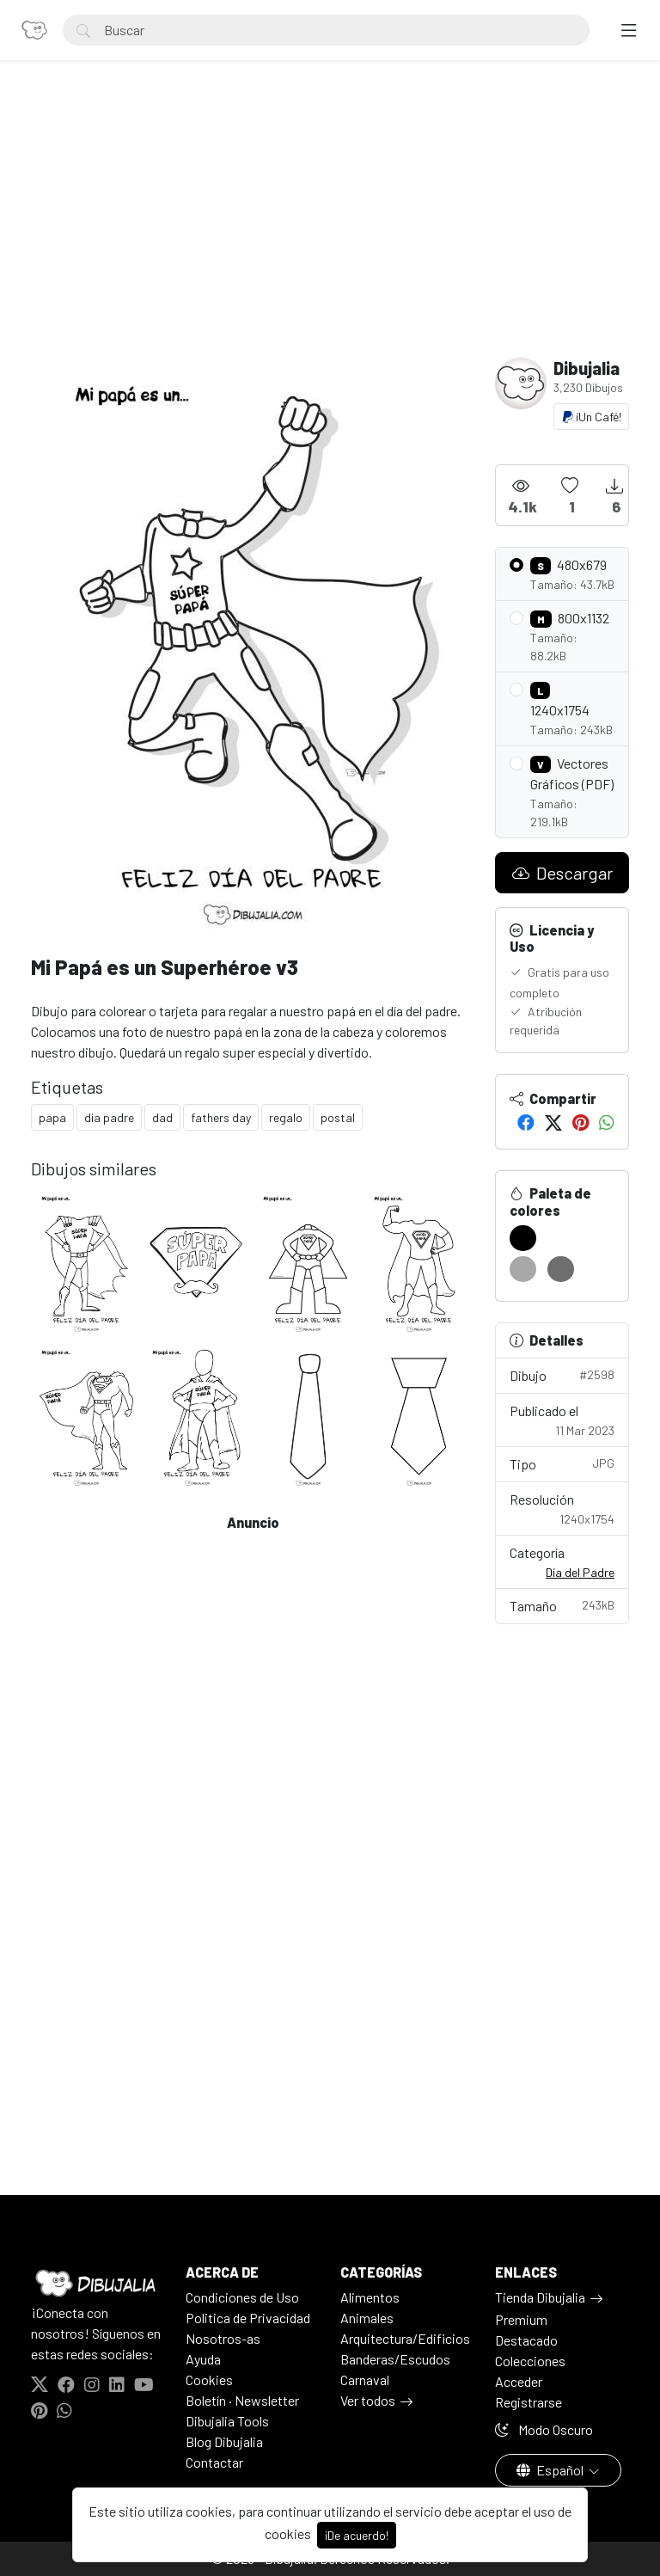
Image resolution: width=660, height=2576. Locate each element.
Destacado (526, 2340)
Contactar (214, 2462)
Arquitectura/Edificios (405, 2338)
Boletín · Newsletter (242, 2400)
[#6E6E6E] (560, 1269)
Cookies (209, 2379)
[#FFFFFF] (560, 1238)
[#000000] (523, 1238)
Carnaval (364, 2379)
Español (551, 2470)
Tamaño (562, 1605)
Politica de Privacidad (248, 2317)
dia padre (109, 1117)
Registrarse (528, 2402)
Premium (521, 2319)
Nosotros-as (223, 2338)
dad (162, 1117)
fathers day (221, 1117)
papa (52, 1117)
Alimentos (370, 2297)
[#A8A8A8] (523, 1269)
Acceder (518, 2381)
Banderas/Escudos (395, 2359)
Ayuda (203, 2359)
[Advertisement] (330, 228)
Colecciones (530, 2360)
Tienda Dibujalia (540, 2297)
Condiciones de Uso (242, 2297)
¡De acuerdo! (356, 2535)
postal (338, 1117)
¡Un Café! (591, 416)
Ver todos (367, 2400)
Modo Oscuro (544, 2429)
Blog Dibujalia (224, 2441)
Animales (367, 2317)
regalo (285, 1117)
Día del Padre (580, 1572)
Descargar (562, 872)
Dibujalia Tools (227, 2421)
